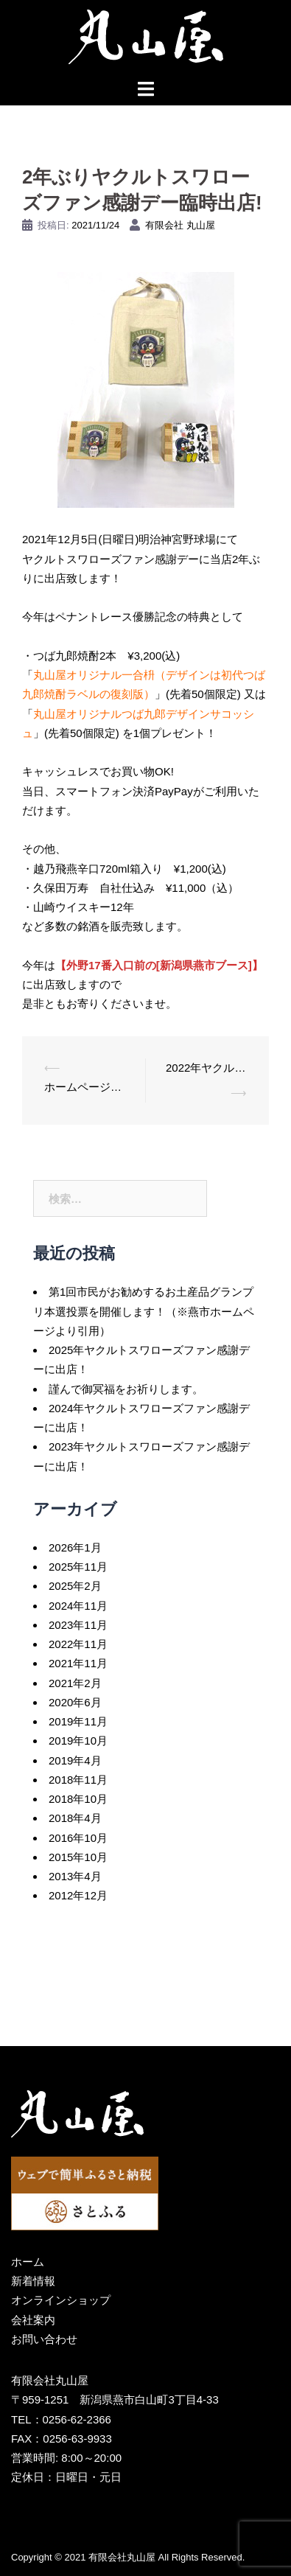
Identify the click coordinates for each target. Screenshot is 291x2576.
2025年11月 (78, 1566)
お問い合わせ (44, 2339)
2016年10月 (78, 1838)
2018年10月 (78, 1799)
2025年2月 (75, 1586)
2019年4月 (75, 1760)
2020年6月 (75, 1702)
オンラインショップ (61, 2300)
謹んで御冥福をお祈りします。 (126, 1389)
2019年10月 (78, 1740)
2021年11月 (78, 1663)
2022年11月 (78, 1644)
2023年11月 (78, 1625)
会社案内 (33, 2320)
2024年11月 (78, 1605)
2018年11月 (78, 1779)
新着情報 (33, 2281)
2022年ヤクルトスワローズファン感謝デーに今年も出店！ (206, 1067)
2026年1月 (75, 1547)
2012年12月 (78, 1895)
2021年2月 (75, 1683)
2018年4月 (75, 1818)
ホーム (27, 2261)
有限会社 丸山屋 (180, 225)
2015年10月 (78, 1857)
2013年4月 (75, 1876)
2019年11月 (78, 1721)
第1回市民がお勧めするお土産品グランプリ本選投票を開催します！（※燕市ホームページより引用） (143, 1311)
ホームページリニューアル (84, 1087)
